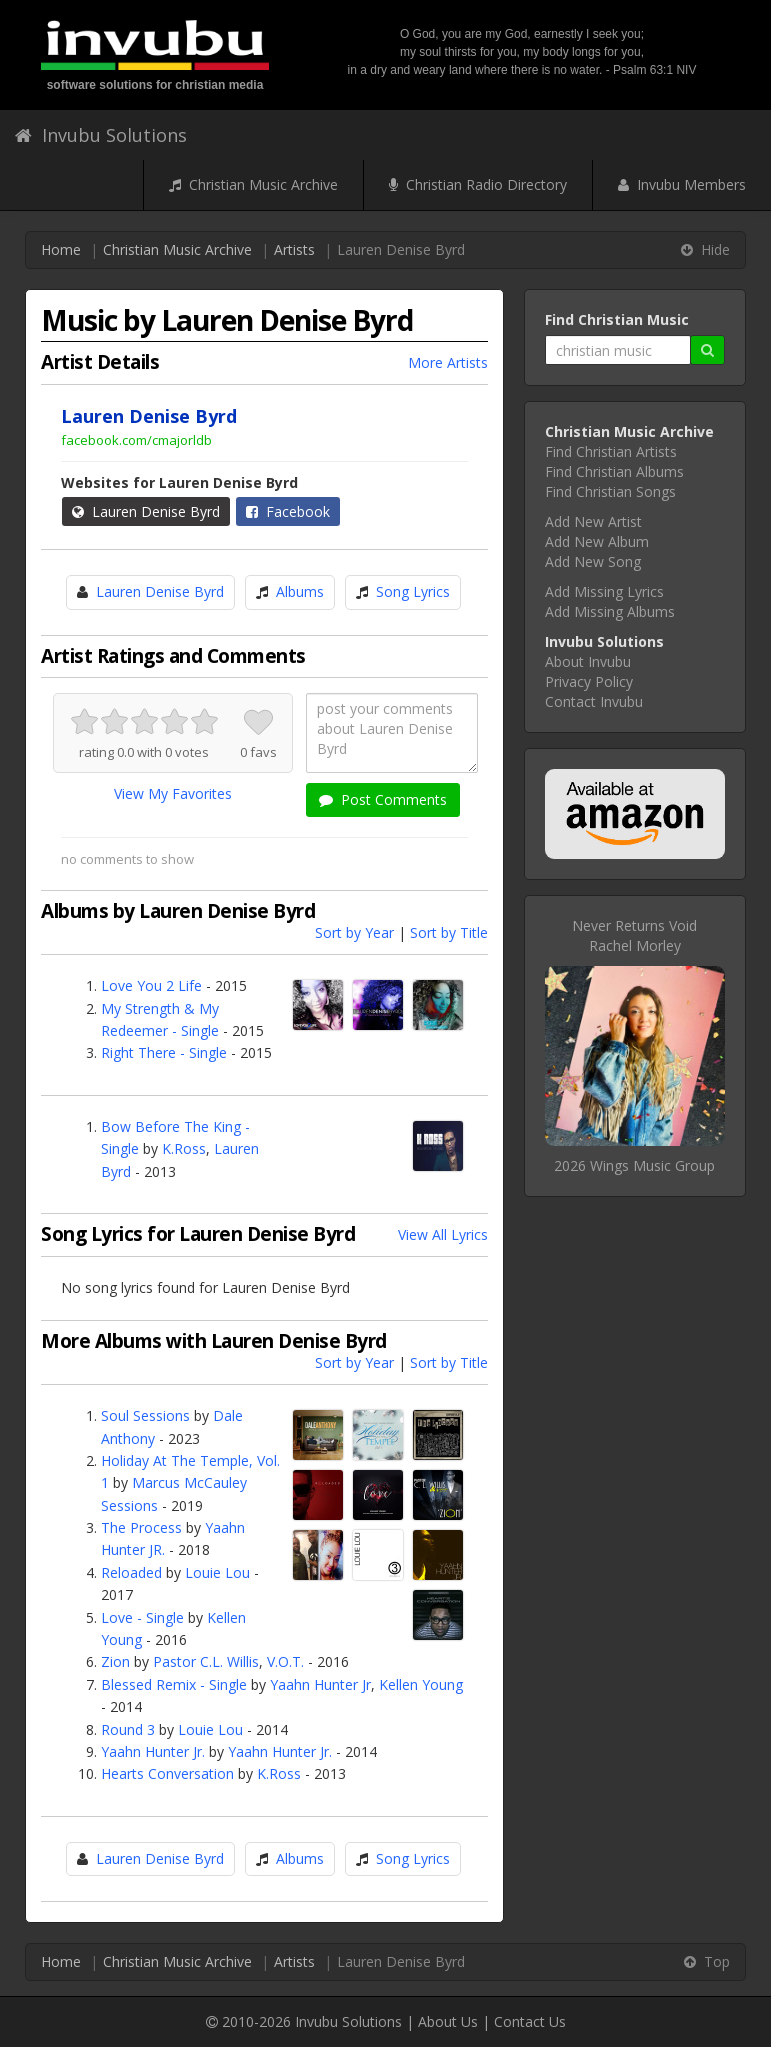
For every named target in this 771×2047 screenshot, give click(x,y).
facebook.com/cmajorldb (136, 440)
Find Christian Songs (610, 491)
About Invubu (588, 661)
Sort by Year (354, 932)
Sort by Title (449, 932)
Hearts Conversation (167, 1773)
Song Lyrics (413, 591)
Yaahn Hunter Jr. (153, 1751)
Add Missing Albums (610, 611)
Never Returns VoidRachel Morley (634, 935)
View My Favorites (173, 793)
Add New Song (593, 561)
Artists (294, 249)
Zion (115, 1661)
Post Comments (383, 799)
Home (61, 249)
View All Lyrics (443, 1234)
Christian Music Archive (253, 184)
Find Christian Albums (614, 471)
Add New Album (597, 541)
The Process (141, 1527)
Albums (300, 591)
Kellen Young (421, 1684)
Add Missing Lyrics (604, 591)
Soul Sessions (145, 1415)
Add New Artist (593, 521)
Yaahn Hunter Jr (320, 1684)
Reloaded (131, 1572)
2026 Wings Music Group (634, 1165)
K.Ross (184, 1148)
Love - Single (142, 1617)
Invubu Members (682, 184)
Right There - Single (164, 1052)
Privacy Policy (589, 681)
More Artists (448, 362)
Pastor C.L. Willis (206, 1661)
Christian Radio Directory (478, 184)
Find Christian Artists (611, 451)
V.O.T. (285, 1661)
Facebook (288, 511)
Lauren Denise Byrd (146, 511)
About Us (448, 2021)
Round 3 (128, 1729)
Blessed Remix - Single (174, 1684)
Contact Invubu (594, 701)
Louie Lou (217, 1572)
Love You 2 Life (151, 985)
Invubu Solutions (101, 135)
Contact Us (530, 2021)
